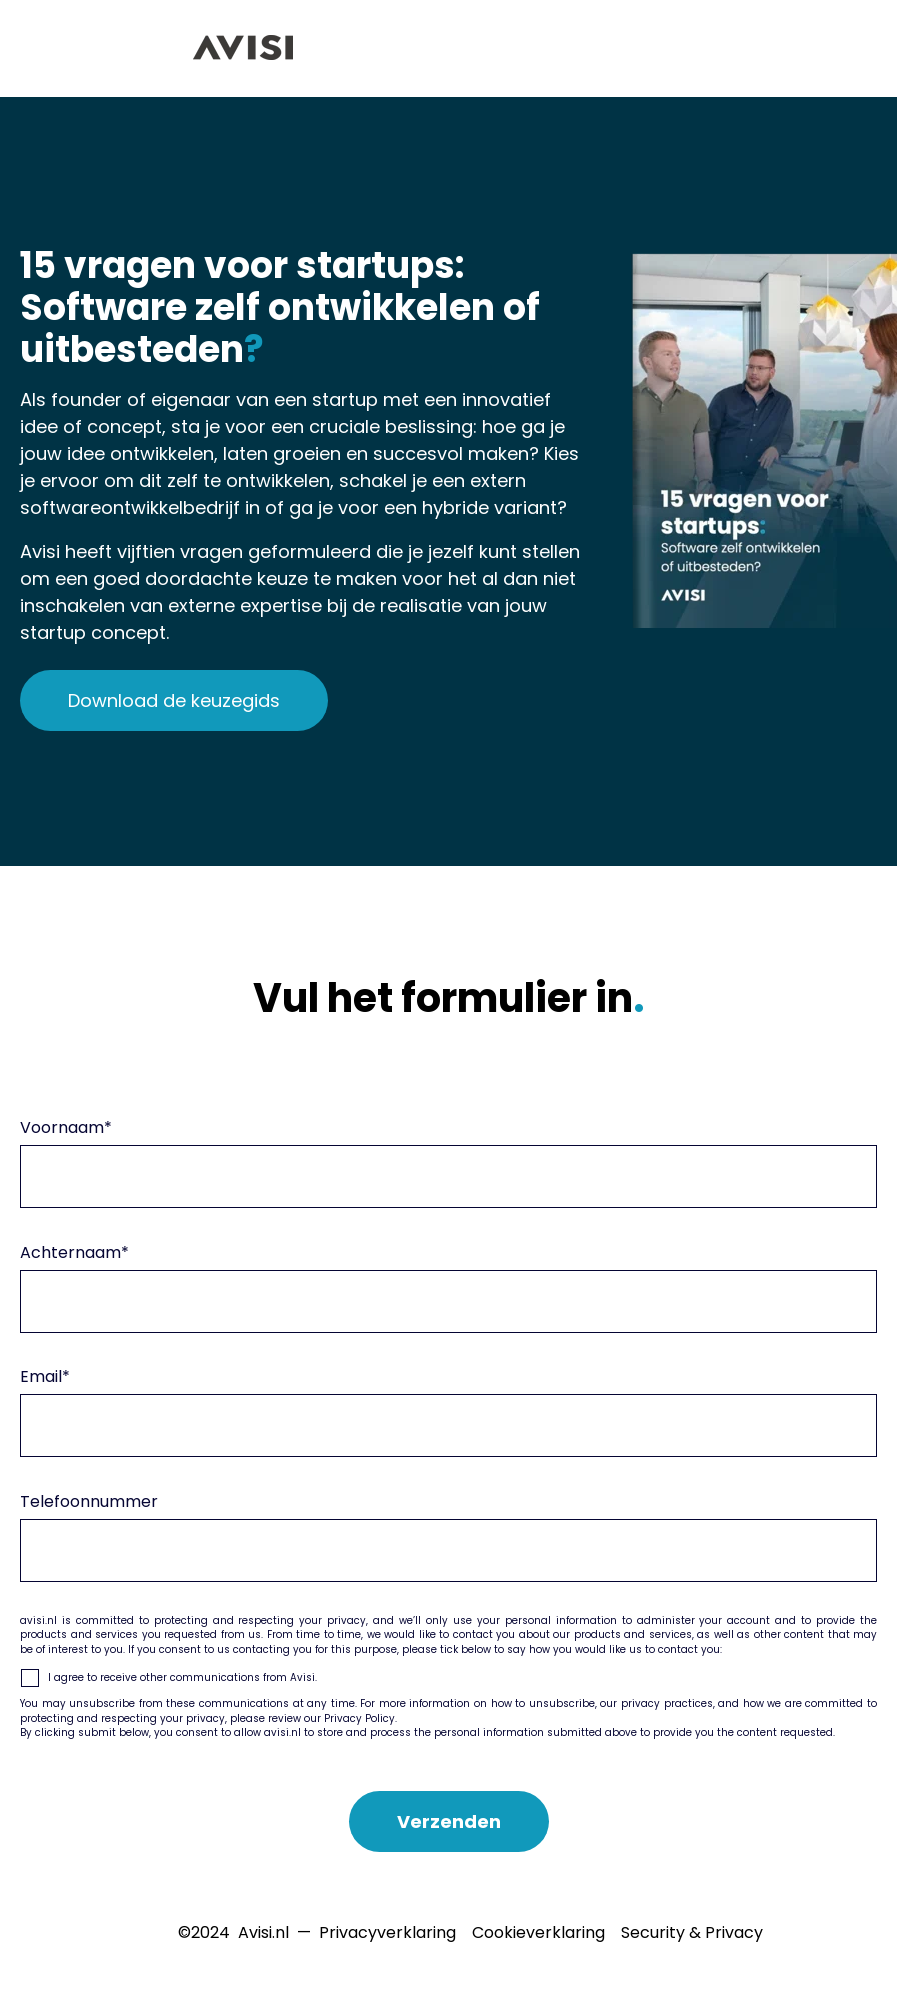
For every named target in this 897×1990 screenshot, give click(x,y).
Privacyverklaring (387, 1932)
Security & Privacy (692, 1932)
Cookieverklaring (538, 1932)
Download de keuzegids (174, 700)
